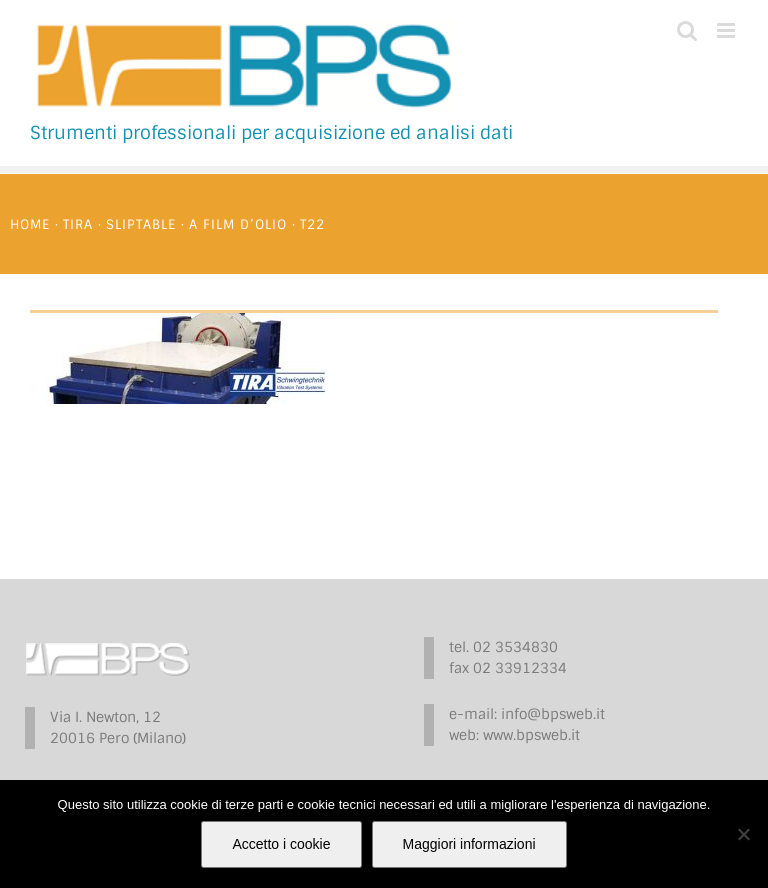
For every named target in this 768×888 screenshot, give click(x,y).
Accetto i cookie (281, 844)
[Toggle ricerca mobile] (687, 30)
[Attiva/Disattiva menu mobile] (727, 30)
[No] (743, 834)
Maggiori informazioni (469, 844)
